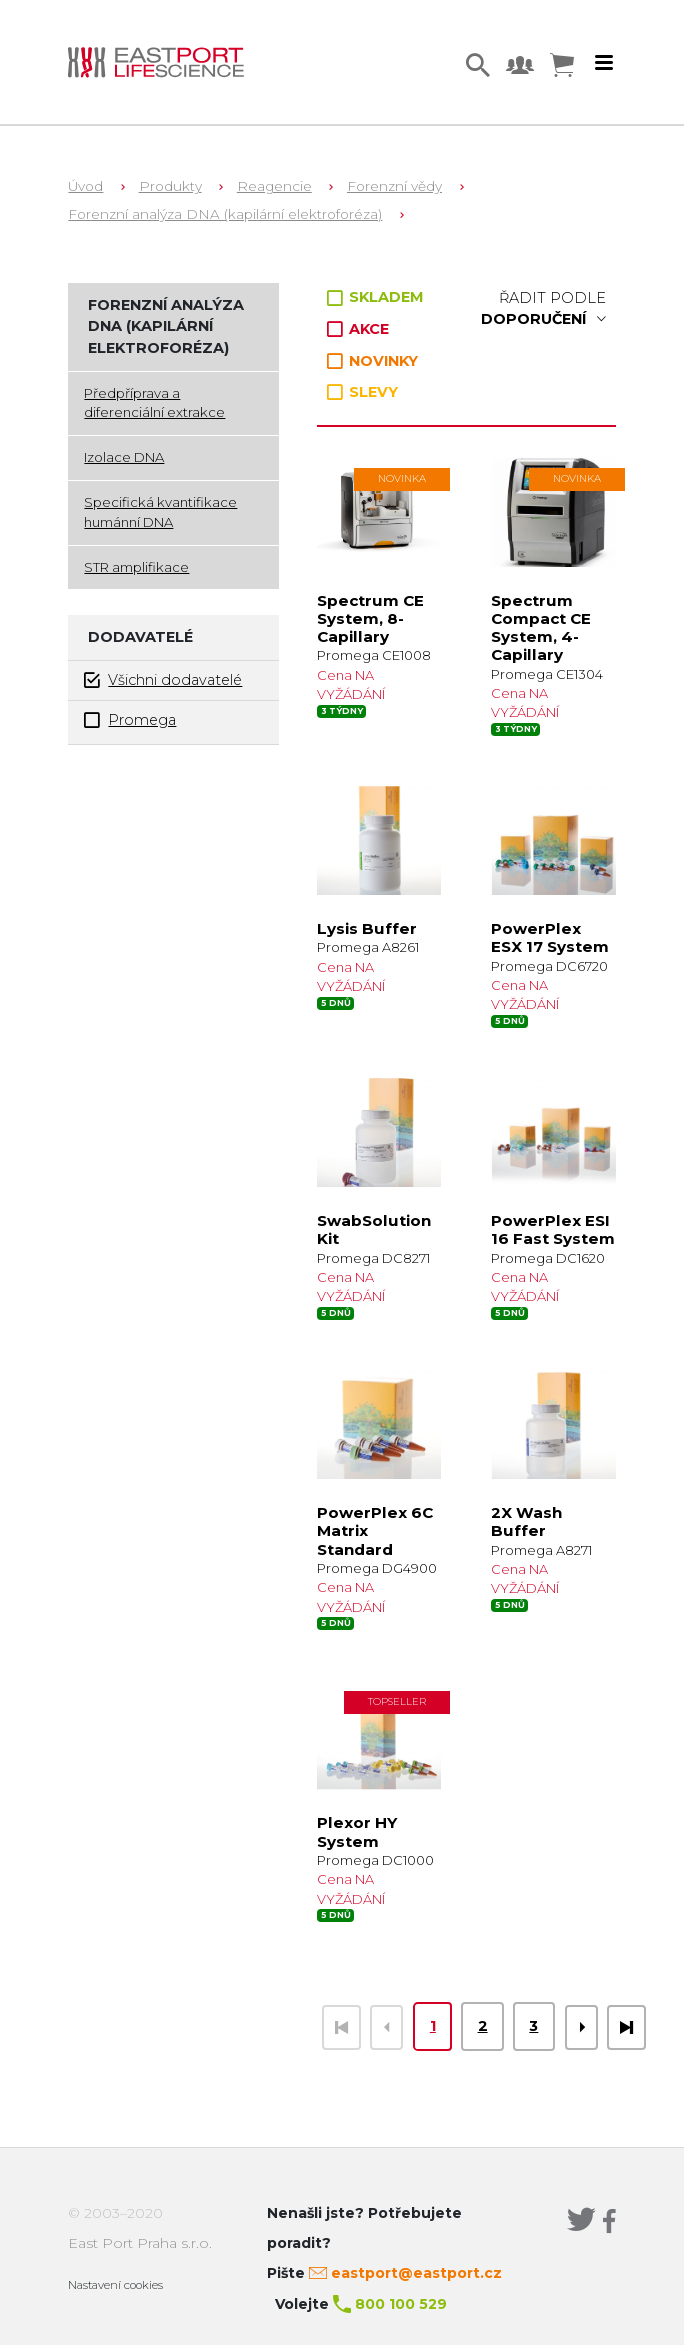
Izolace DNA (124, 457)
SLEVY (362, 392)
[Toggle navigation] (604, 63)
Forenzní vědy (394, 186)
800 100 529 (401, 2304)
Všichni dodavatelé (163, 680)
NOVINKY (372, 361)
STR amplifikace (136, 567)
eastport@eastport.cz (416, 2273)
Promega (130, 720)
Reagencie (274, 186)
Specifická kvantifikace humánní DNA (160, 512)
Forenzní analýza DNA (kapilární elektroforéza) (225, 214)
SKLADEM (375, 297)
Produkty (170, 186)
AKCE (358, 329)
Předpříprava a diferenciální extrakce (154, 403)
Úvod (85, 186)
